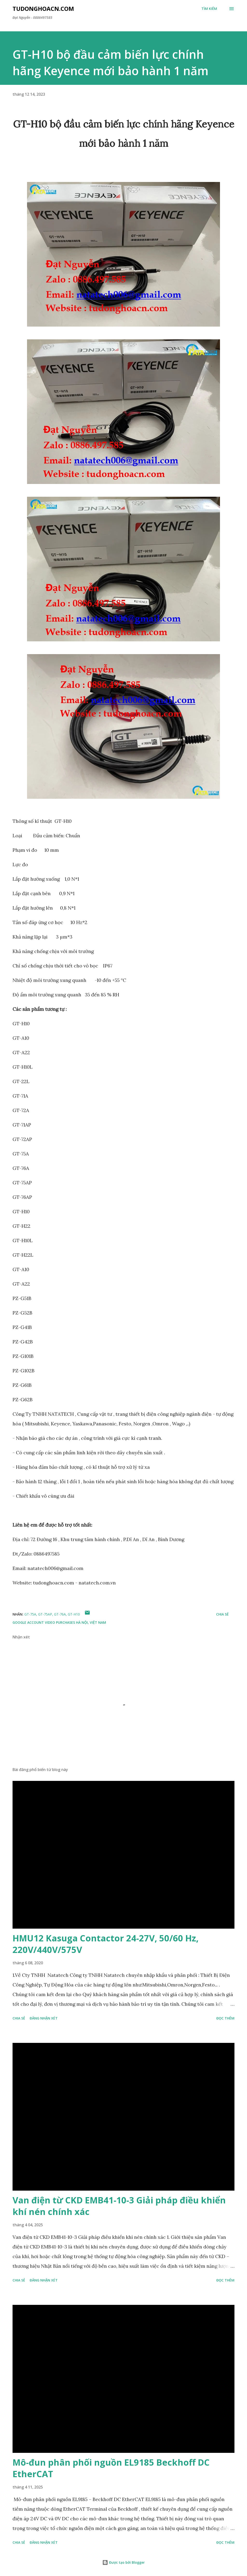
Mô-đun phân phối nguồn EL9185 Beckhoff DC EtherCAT (111, 2468)
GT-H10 (74, 1614)
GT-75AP (45, 1614)
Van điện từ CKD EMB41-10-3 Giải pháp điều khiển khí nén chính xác (119, 2206)
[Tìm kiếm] (209, 9)
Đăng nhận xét (44, 2018)
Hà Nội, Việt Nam (91, 1622)
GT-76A (60, 1614)
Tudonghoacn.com (43, 9)
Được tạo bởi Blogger (123, 2562)
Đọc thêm (225, 2018)
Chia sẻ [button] (222, 1614)
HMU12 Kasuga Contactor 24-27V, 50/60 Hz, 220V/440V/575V (106, 1944)
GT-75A (30, 1614)
